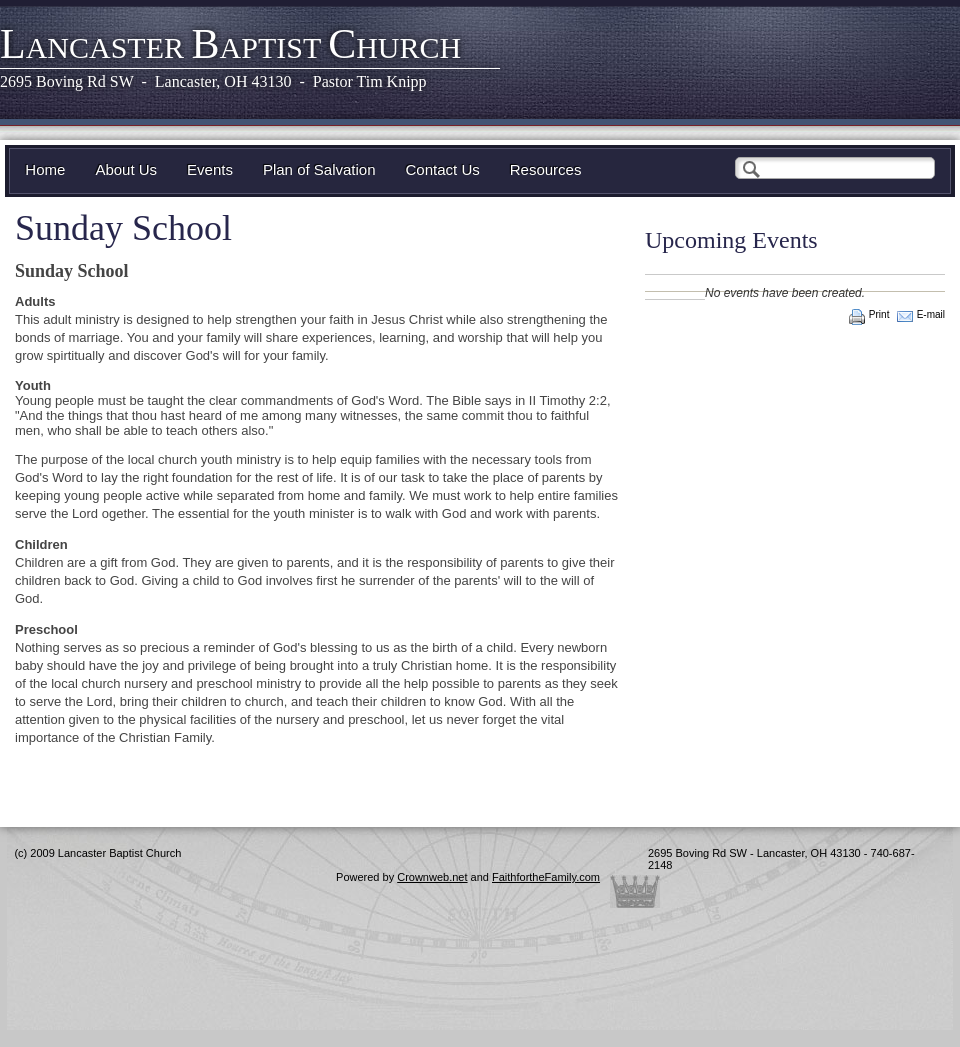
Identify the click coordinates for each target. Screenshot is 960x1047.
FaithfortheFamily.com (546, 877)
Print (879, 314)
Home (45, 169)
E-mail (931, 314)
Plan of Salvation (319, 169)
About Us (126, 169)
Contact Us (443, 169)
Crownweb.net (432, 877)
